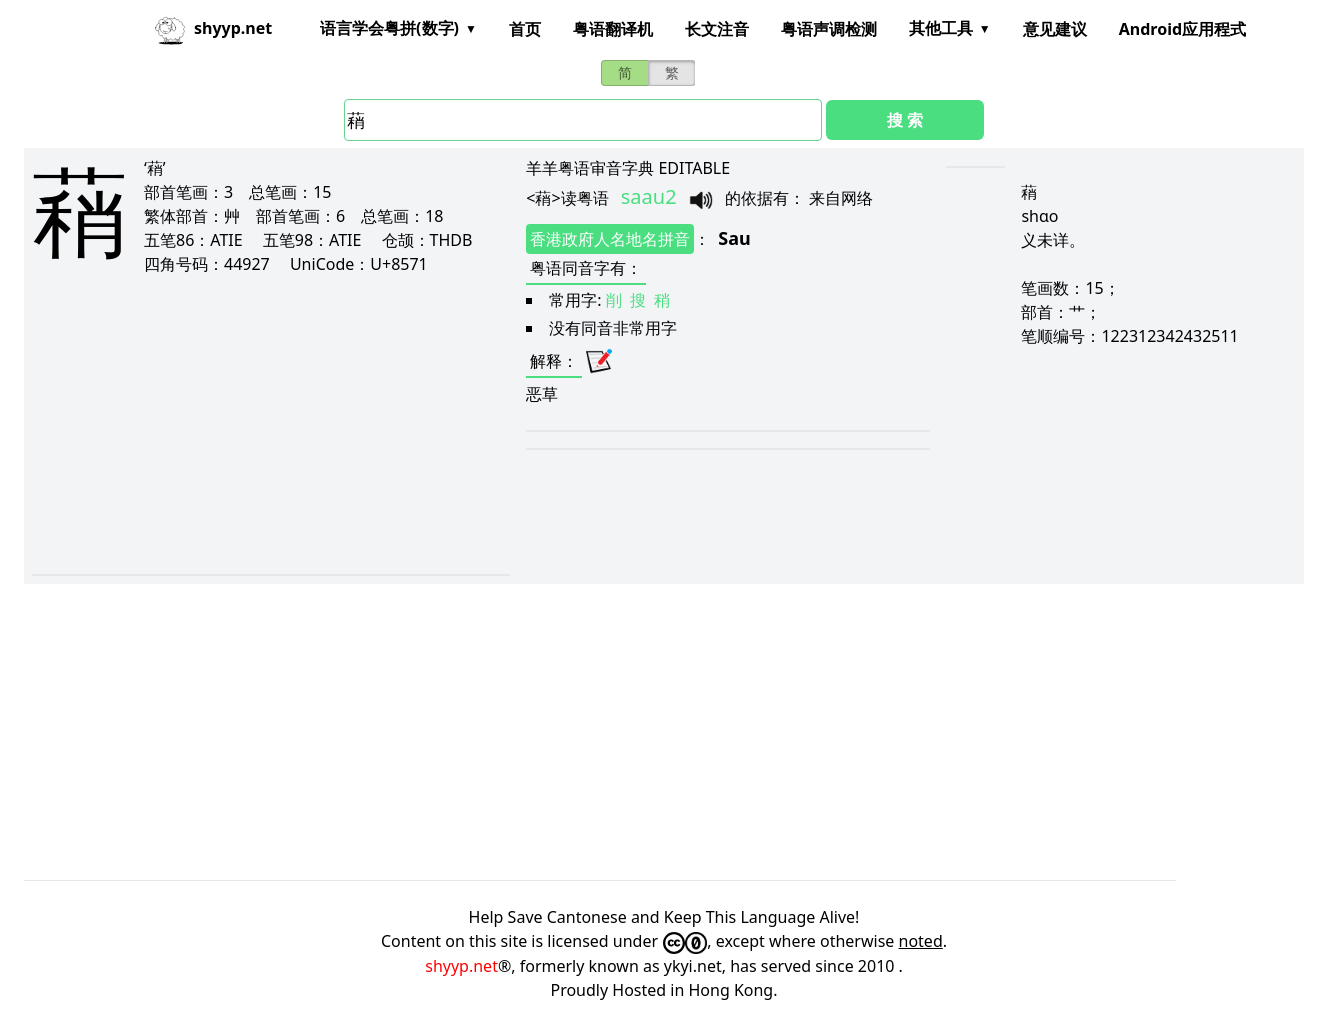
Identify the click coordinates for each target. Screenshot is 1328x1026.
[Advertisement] (242, 424)
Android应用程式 (1182, 29)
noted (921, 941)
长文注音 (717, 29)
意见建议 (1055, 29)
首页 (525, 29)
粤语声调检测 (829, 29)
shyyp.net (461, 966)
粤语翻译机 (613, 29)
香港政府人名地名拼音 (610, 239)
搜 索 (905, 120)
